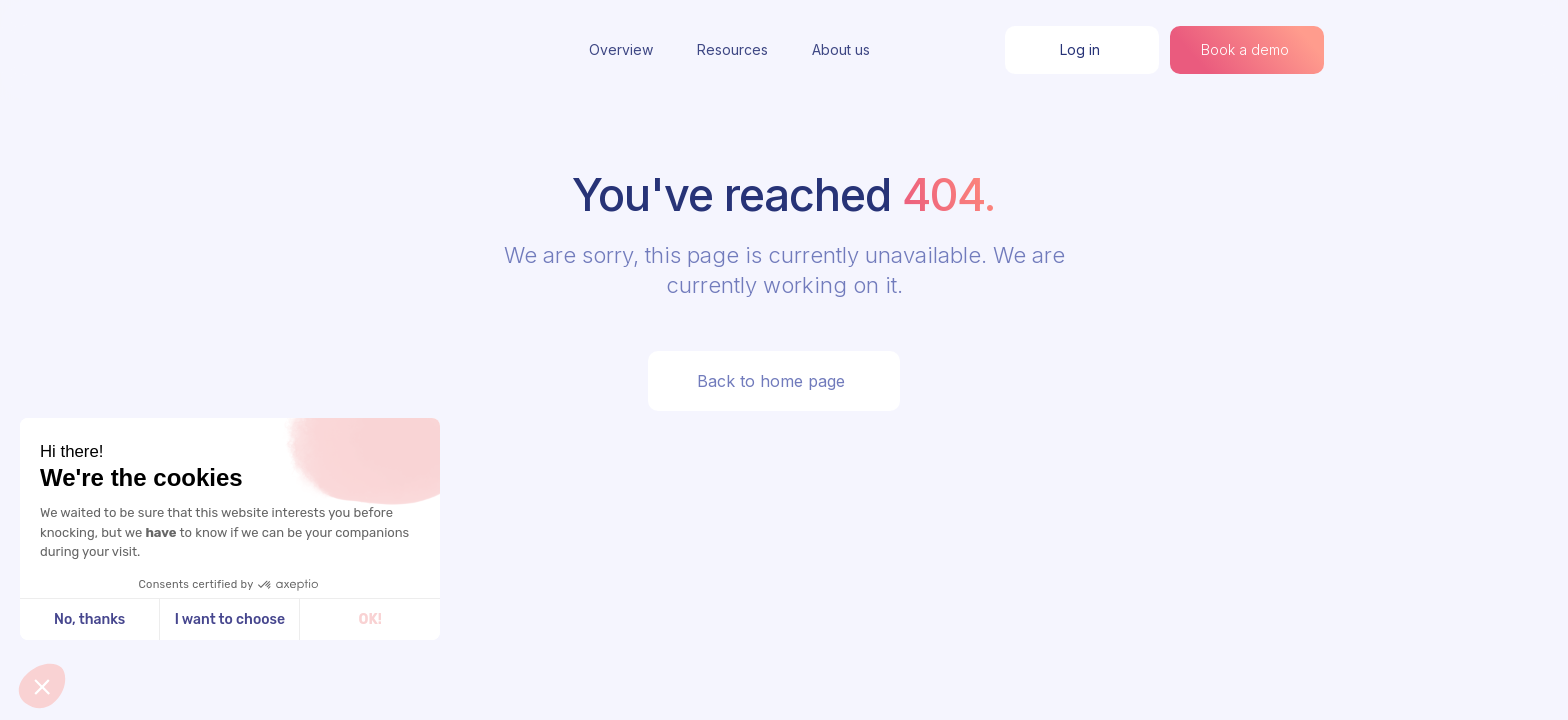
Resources (732, 49)
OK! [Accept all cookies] (370, 619)
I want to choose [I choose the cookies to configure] (230, 619)
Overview (621, 49)
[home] (334, 50)
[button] (42, 686)
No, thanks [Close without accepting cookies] (89, 619)
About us (841, 49)
